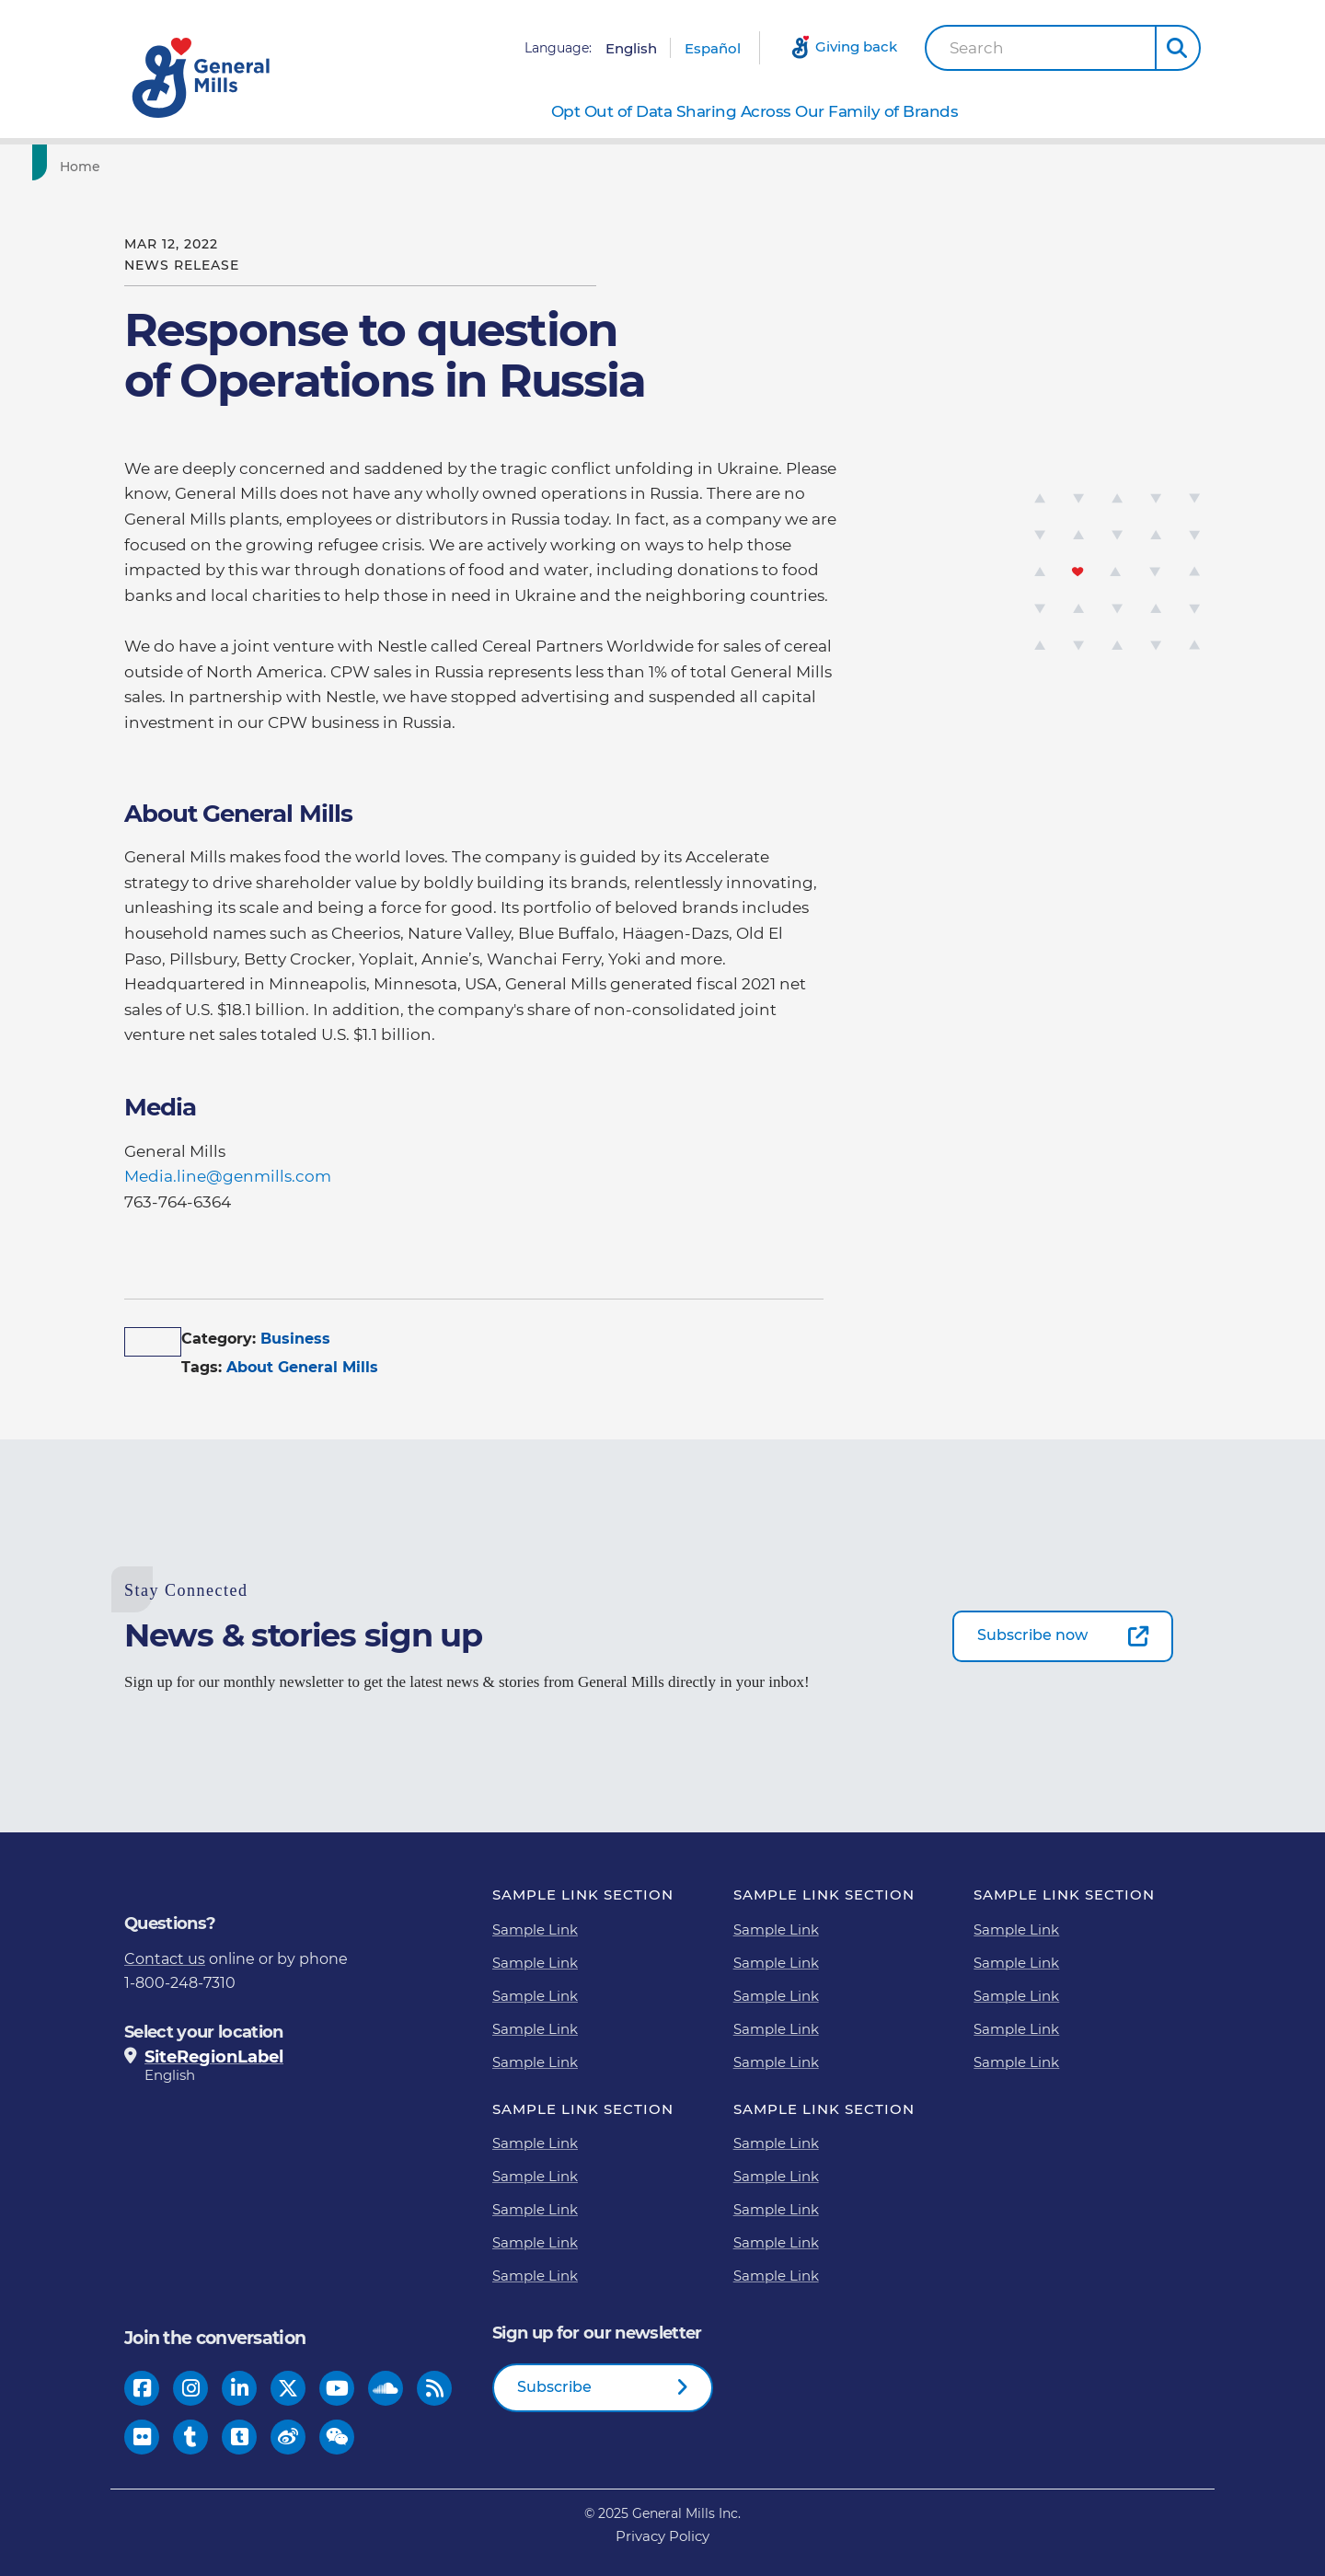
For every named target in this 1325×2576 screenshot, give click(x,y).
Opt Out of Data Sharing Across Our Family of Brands (755, 111)
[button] (1178, 48)
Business (295, 1338)
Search (977, 48)
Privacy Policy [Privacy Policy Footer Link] (662, 2536)
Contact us (164, 1959)
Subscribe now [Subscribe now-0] (1032, 1635)
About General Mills (302, 1367)
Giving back (856, 46)
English (631, 48)
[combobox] (1041, 48)
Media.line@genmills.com (229, 1176)
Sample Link (535, 1929)
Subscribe (554, 2387)
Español (713, 48)
